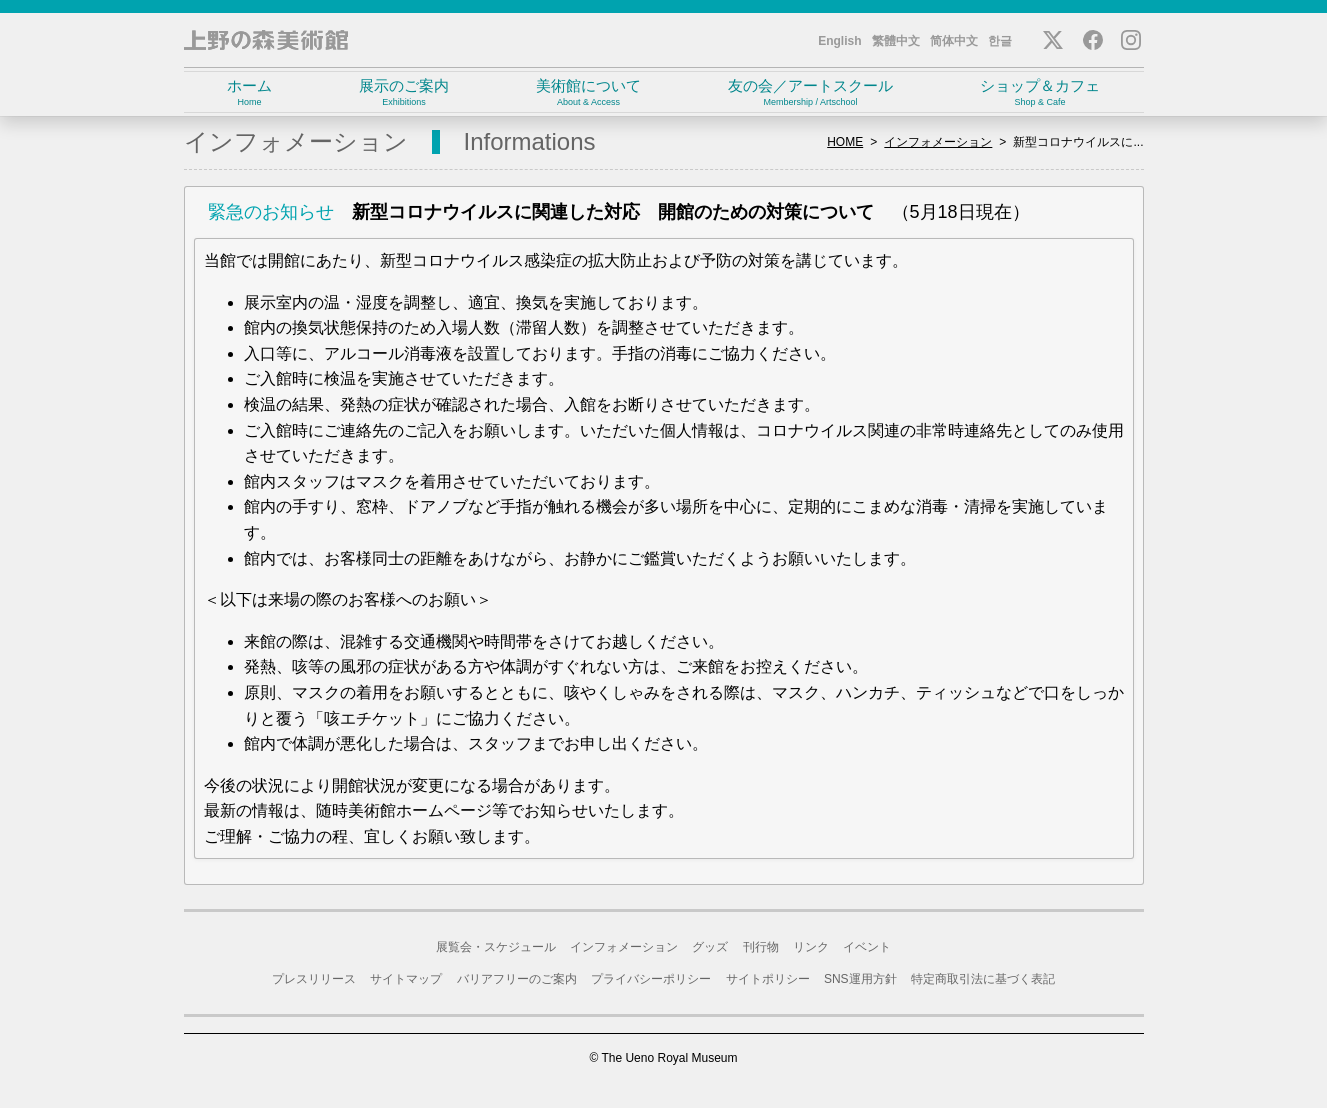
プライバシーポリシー (651, 979)
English (839, 41)
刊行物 (761, 947)
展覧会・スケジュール (496, 947)
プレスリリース (314, 979)
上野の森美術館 (266, 40)
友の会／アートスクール (811, 92)
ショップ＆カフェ (1040, 92)
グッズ (710, 947)
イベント (867, 947)
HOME (845, 142)
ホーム (250, 92)
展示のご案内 (404, 92)
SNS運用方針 (860, 979)
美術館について (589, 92)
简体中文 (954, 41)
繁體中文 (896, 41)
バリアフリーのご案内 (517, 979)
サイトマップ (406, 979)
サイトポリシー (768, 979)
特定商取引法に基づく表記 (983, 979)
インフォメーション (938, 142)
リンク (811, 947)
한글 (1000, 41)
